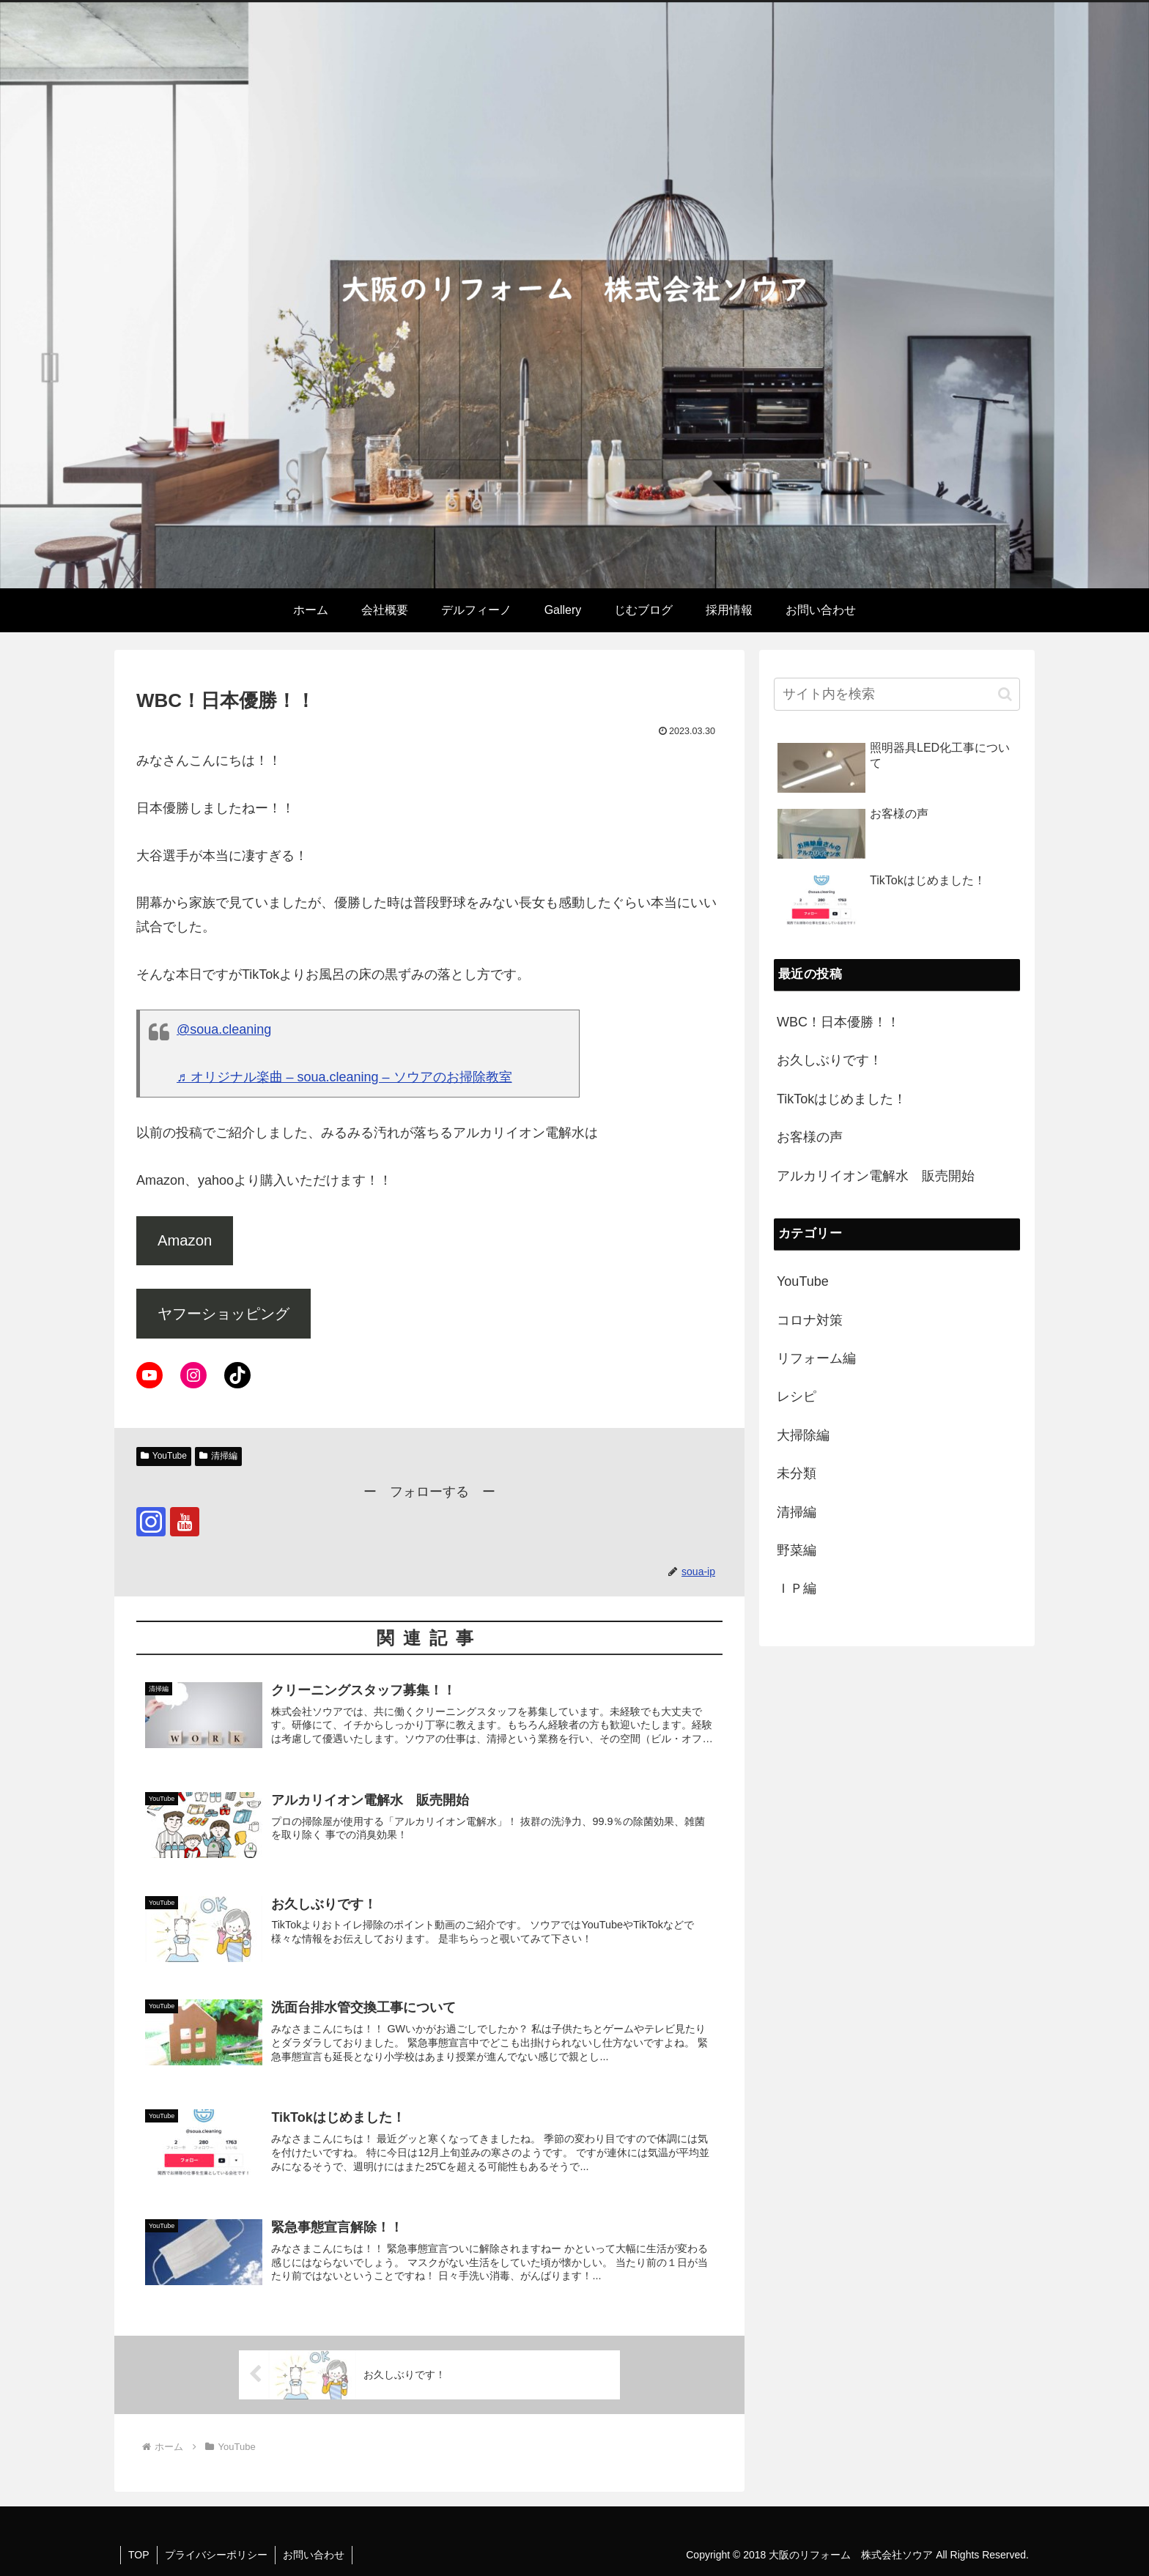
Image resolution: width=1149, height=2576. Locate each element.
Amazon (185, 1240)
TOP (138, 2555)
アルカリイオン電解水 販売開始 (876, 1176)
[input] (897, 694)
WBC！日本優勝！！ (838, 1022)
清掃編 (218, 1456)
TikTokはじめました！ (841, 1099)
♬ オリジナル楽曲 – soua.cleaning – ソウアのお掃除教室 (344, 1077)
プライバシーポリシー (216, 2555)
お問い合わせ (313, 2555)
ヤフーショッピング (223, 1314)
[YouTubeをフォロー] (184, 1521)
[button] (1005, 694)
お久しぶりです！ (829, 1060)
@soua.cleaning (224, 1029)
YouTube (164, 1456)
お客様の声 (810, 1137)
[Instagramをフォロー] (151, 1521)
